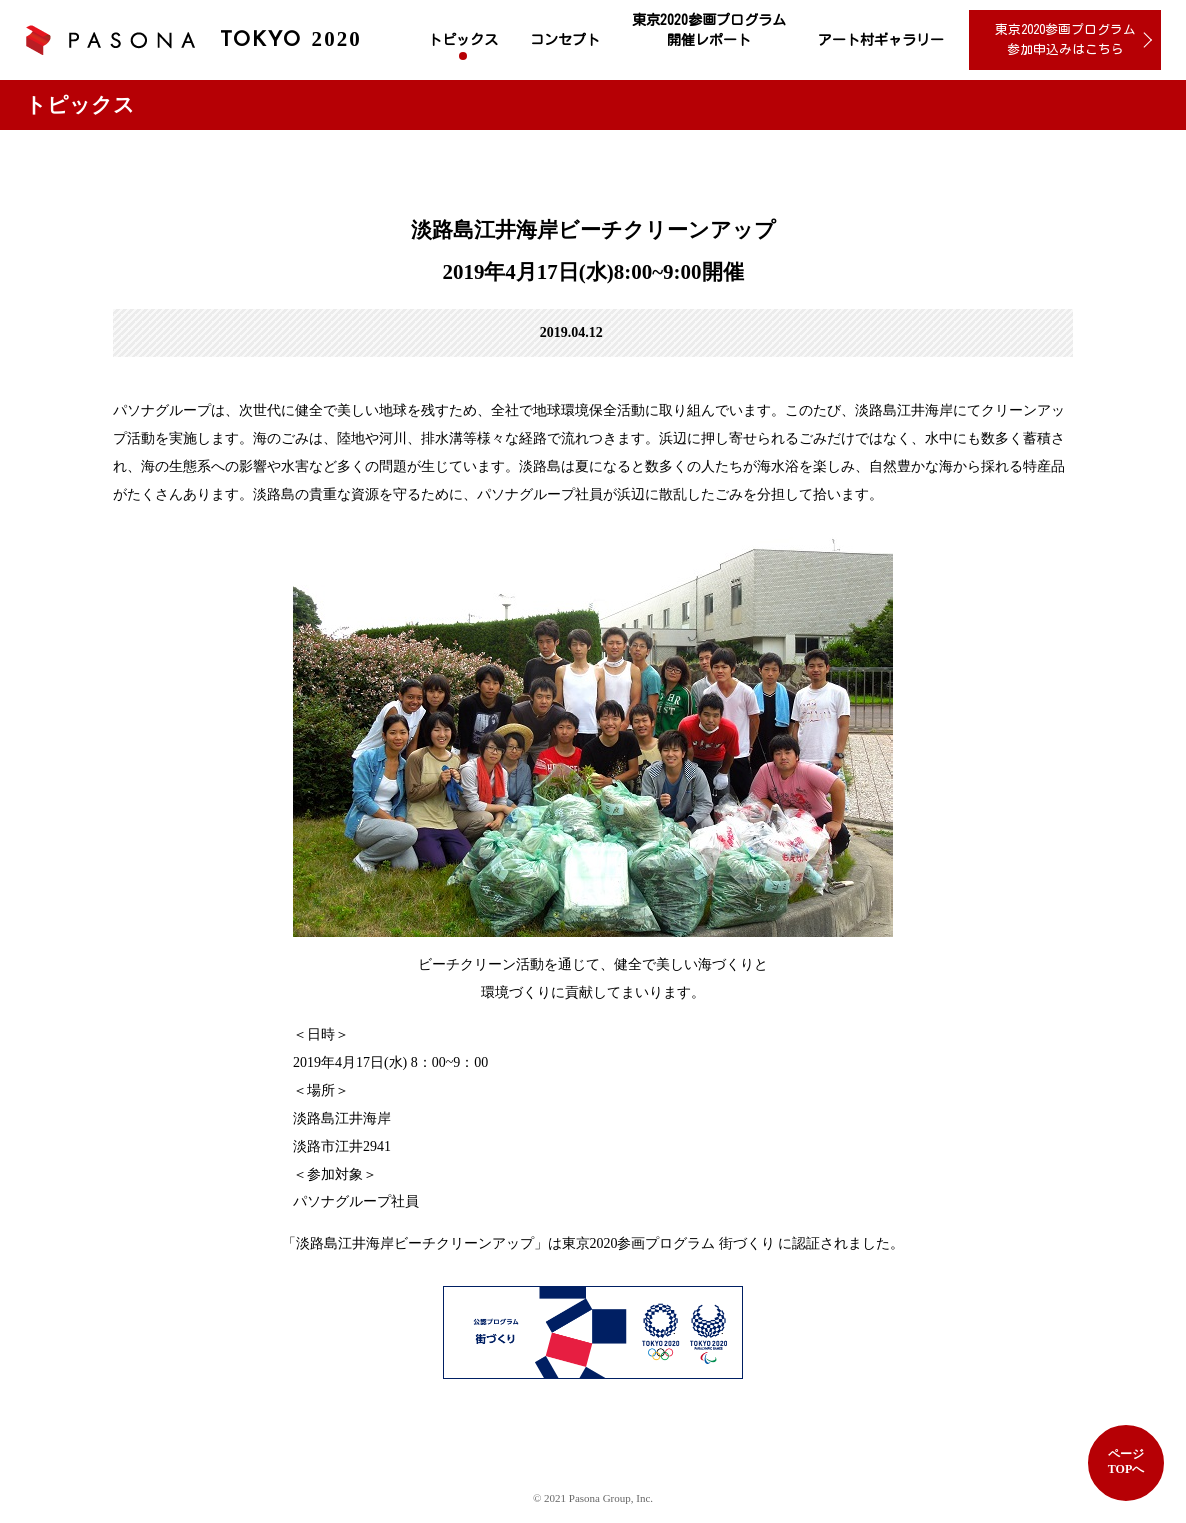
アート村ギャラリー (881, 40)
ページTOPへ (1126, 1461)
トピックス (463, 40)
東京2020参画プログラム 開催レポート (709, 30)
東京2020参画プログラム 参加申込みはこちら (1065, 39)
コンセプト (565, 40)
